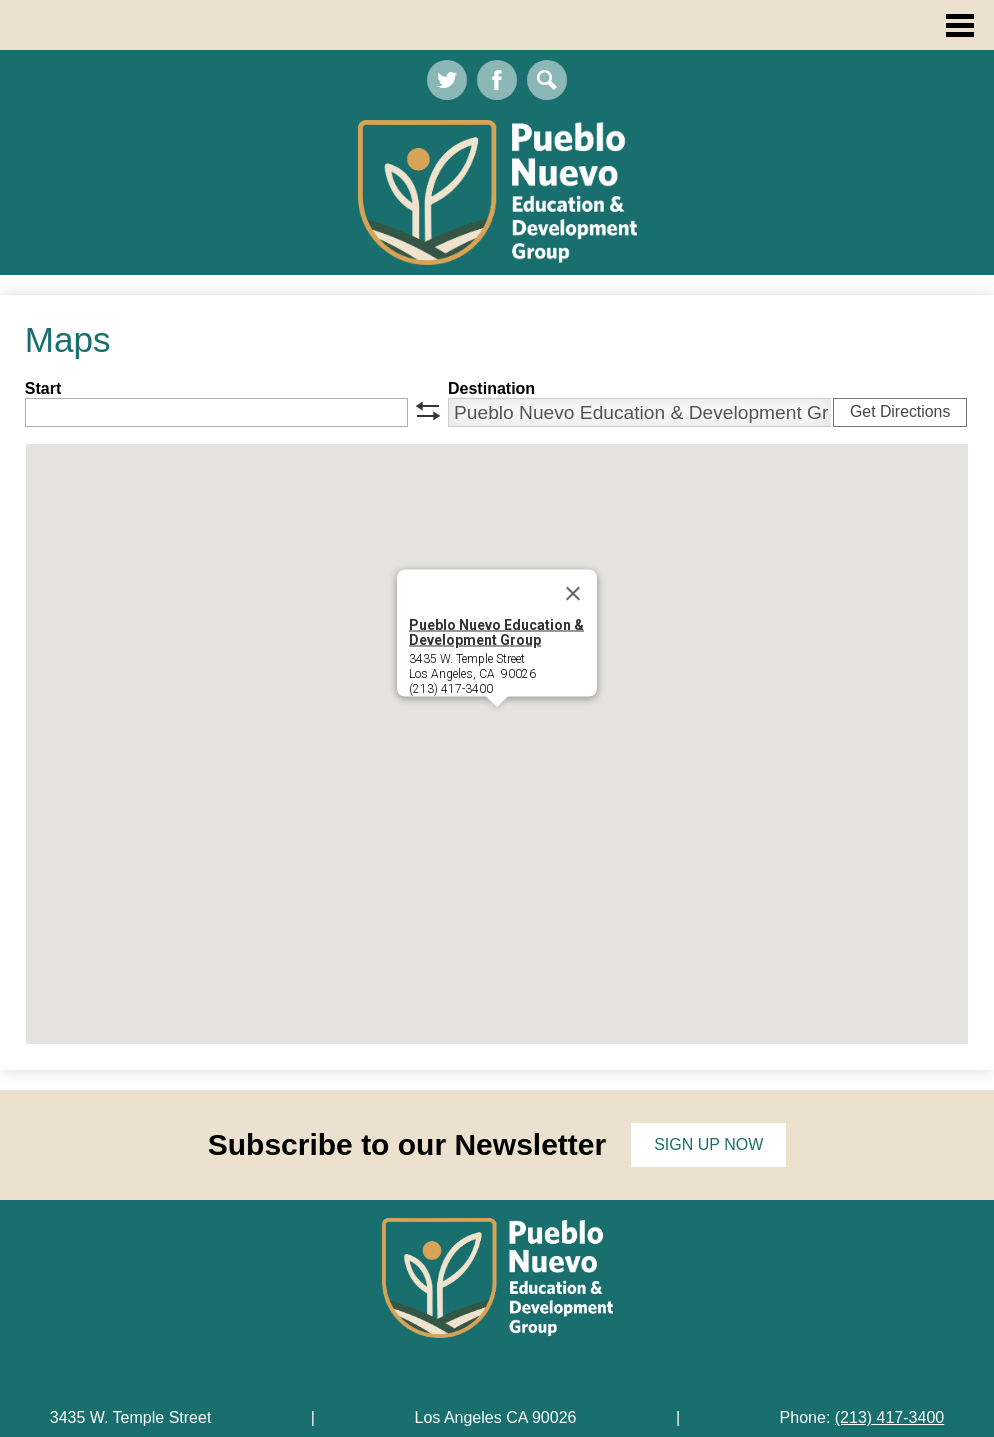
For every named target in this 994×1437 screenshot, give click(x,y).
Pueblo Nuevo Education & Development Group (496, 632)
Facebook (497, 85)
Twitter (447, 85)
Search (547, 85)
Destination (491, 388)
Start (43, 388)
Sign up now (708, 1144)
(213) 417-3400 (889, 1417)
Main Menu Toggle (960, 25)
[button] (497, 725)
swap (428, 411)
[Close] (573, 594)
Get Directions (900, 411)
